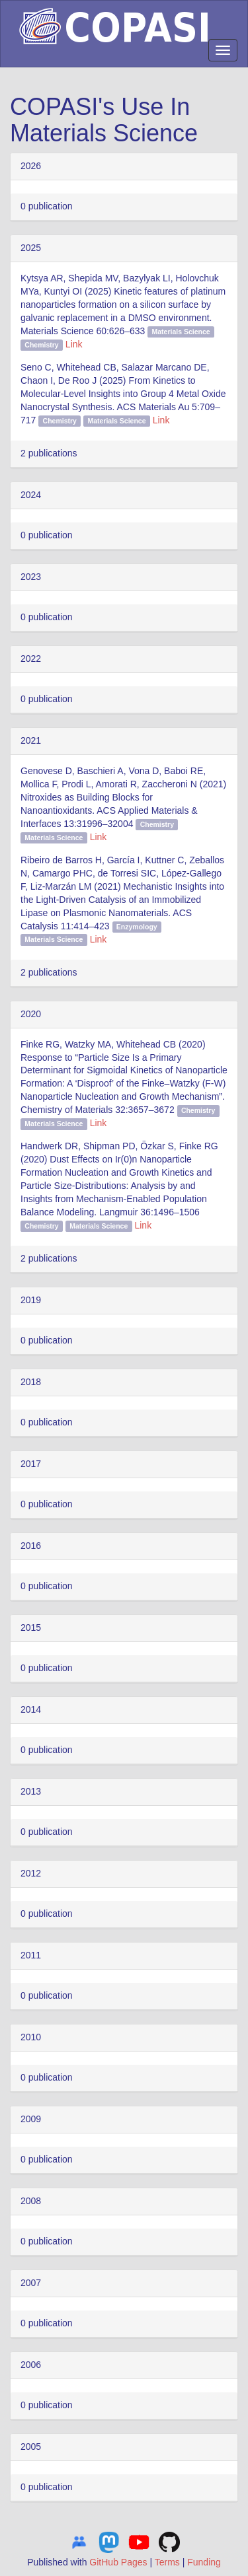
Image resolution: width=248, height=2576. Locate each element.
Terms (167, 2562)
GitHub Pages (118, 2562)
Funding (204, 2562)
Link (74, 344)
